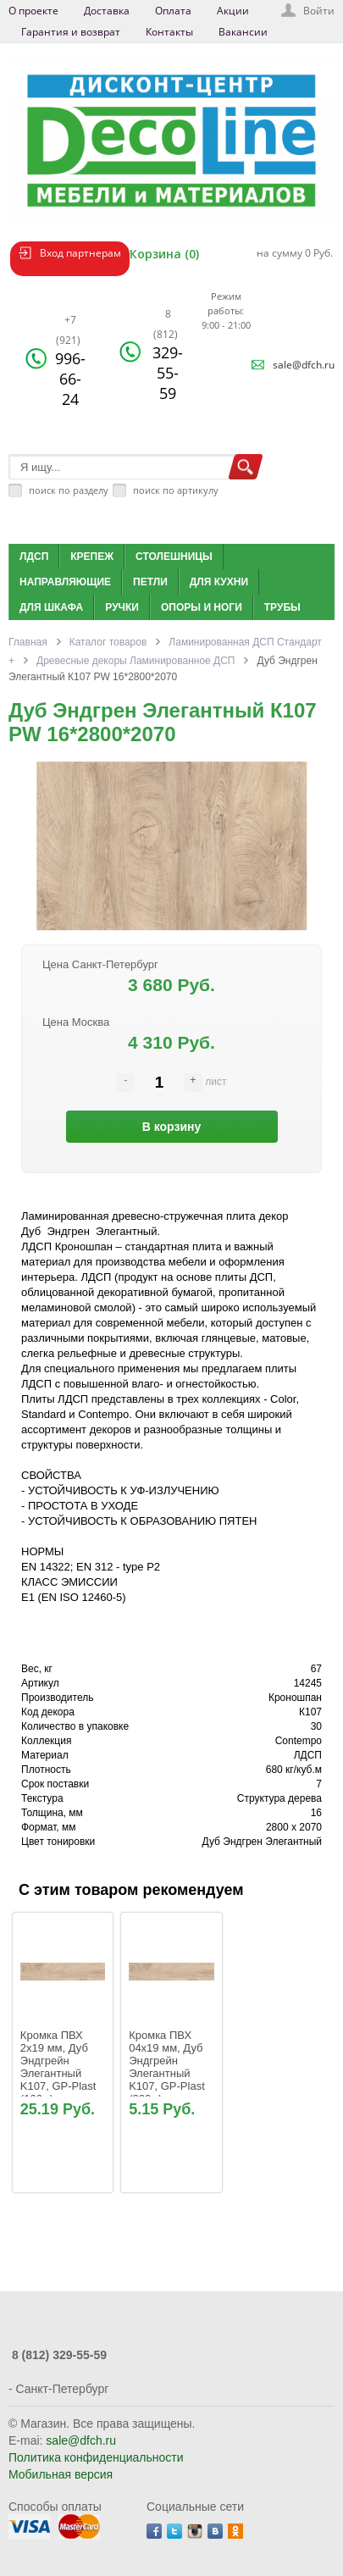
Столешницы (174, 556)
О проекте (33, 10)
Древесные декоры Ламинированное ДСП (135, 661)
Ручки (122, 607)
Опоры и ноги (201, 607)
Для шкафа (51, 607)
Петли (150, 582)
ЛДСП (33, 556)
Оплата (173, 10)
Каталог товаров (108, 642)
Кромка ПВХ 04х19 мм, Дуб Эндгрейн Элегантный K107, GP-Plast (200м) (168, 2067)
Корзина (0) (164, 254)
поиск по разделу (68, 490)
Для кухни (219, 582)
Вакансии (243, 32)
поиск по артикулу (176, 490)
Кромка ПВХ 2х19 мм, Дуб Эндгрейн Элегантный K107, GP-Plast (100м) (59, 2067)
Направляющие (65, 582)
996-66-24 (70, 361)
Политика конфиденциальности (96, 2457)
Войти (319, 10)
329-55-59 (167, 355)
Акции (233, 10)
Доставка (107, 10)
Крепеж (91, 556)
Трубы (282, 607)
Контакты (169, 32)
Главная (27, 642)
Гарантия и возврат (70, 32)
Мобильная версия (60, 2474)
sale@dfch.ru (304, 364)
